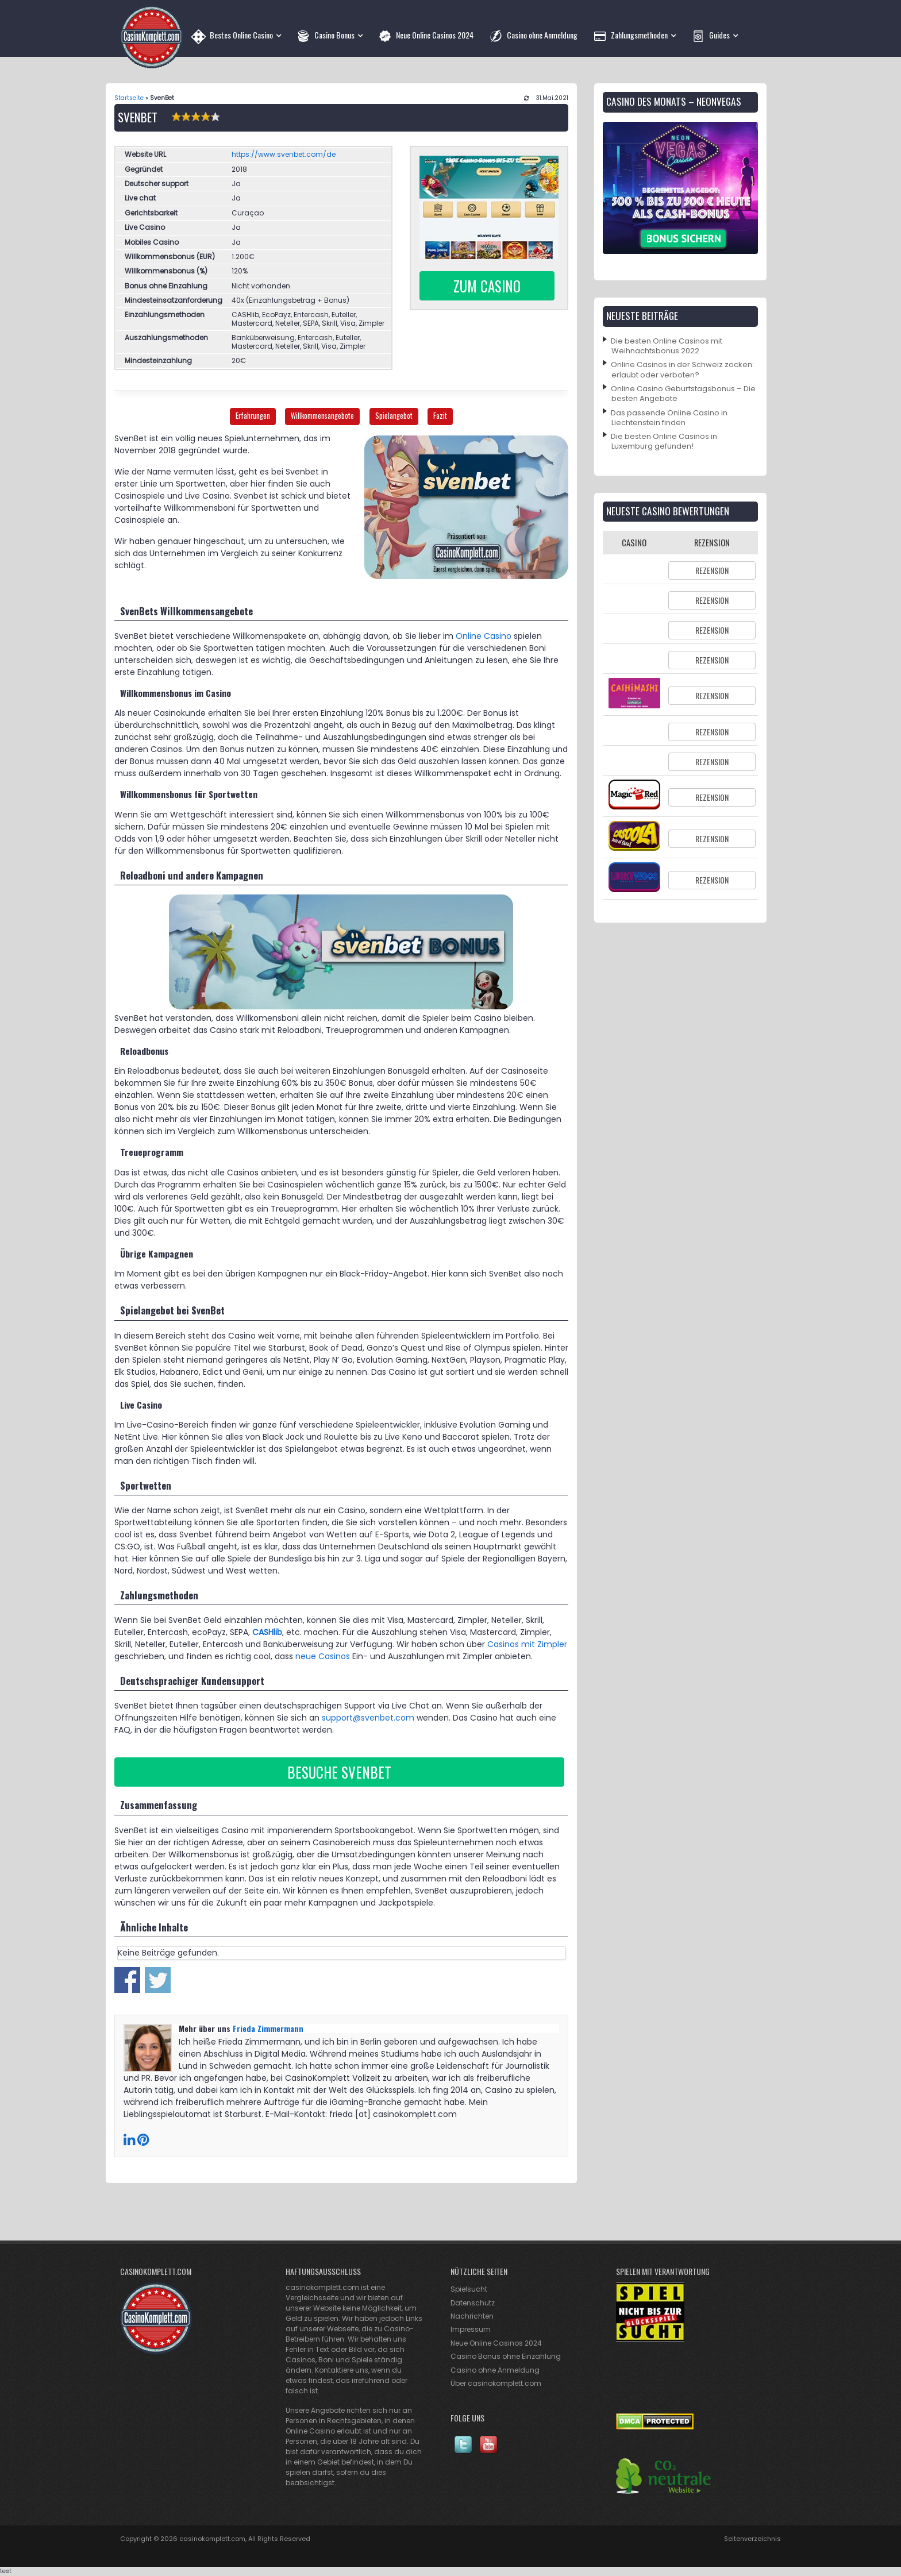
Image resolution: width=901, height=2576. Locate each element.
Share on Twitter (158, 1980)
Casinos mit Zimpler (527, 1644)
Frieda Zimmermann (268, 2028)
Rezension (712, 570)
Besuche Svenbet (339, 1772)
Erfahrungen (253, 415)
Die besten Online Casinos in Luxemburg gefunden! (664, 441)
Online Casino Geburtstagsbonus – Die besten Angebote (683, 393)
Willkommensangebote (322, 415)
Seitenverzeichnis (752, 2538)
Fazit (440, 415)
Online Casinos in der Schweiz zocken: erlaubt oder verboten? (682, 369)
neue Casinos (322, 1656)
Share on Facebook (127, 1980)
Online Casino (483, 636)
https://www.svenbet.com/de (284, 154)
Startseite (129, 98)
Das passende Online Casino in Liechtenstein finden (669, 417)
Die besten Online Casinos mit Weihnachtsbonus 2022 (666, 346)
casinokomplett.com (212, 2538)
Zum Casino (487, 285)
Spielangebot (394, 415)
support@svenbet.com (368, 1717)
